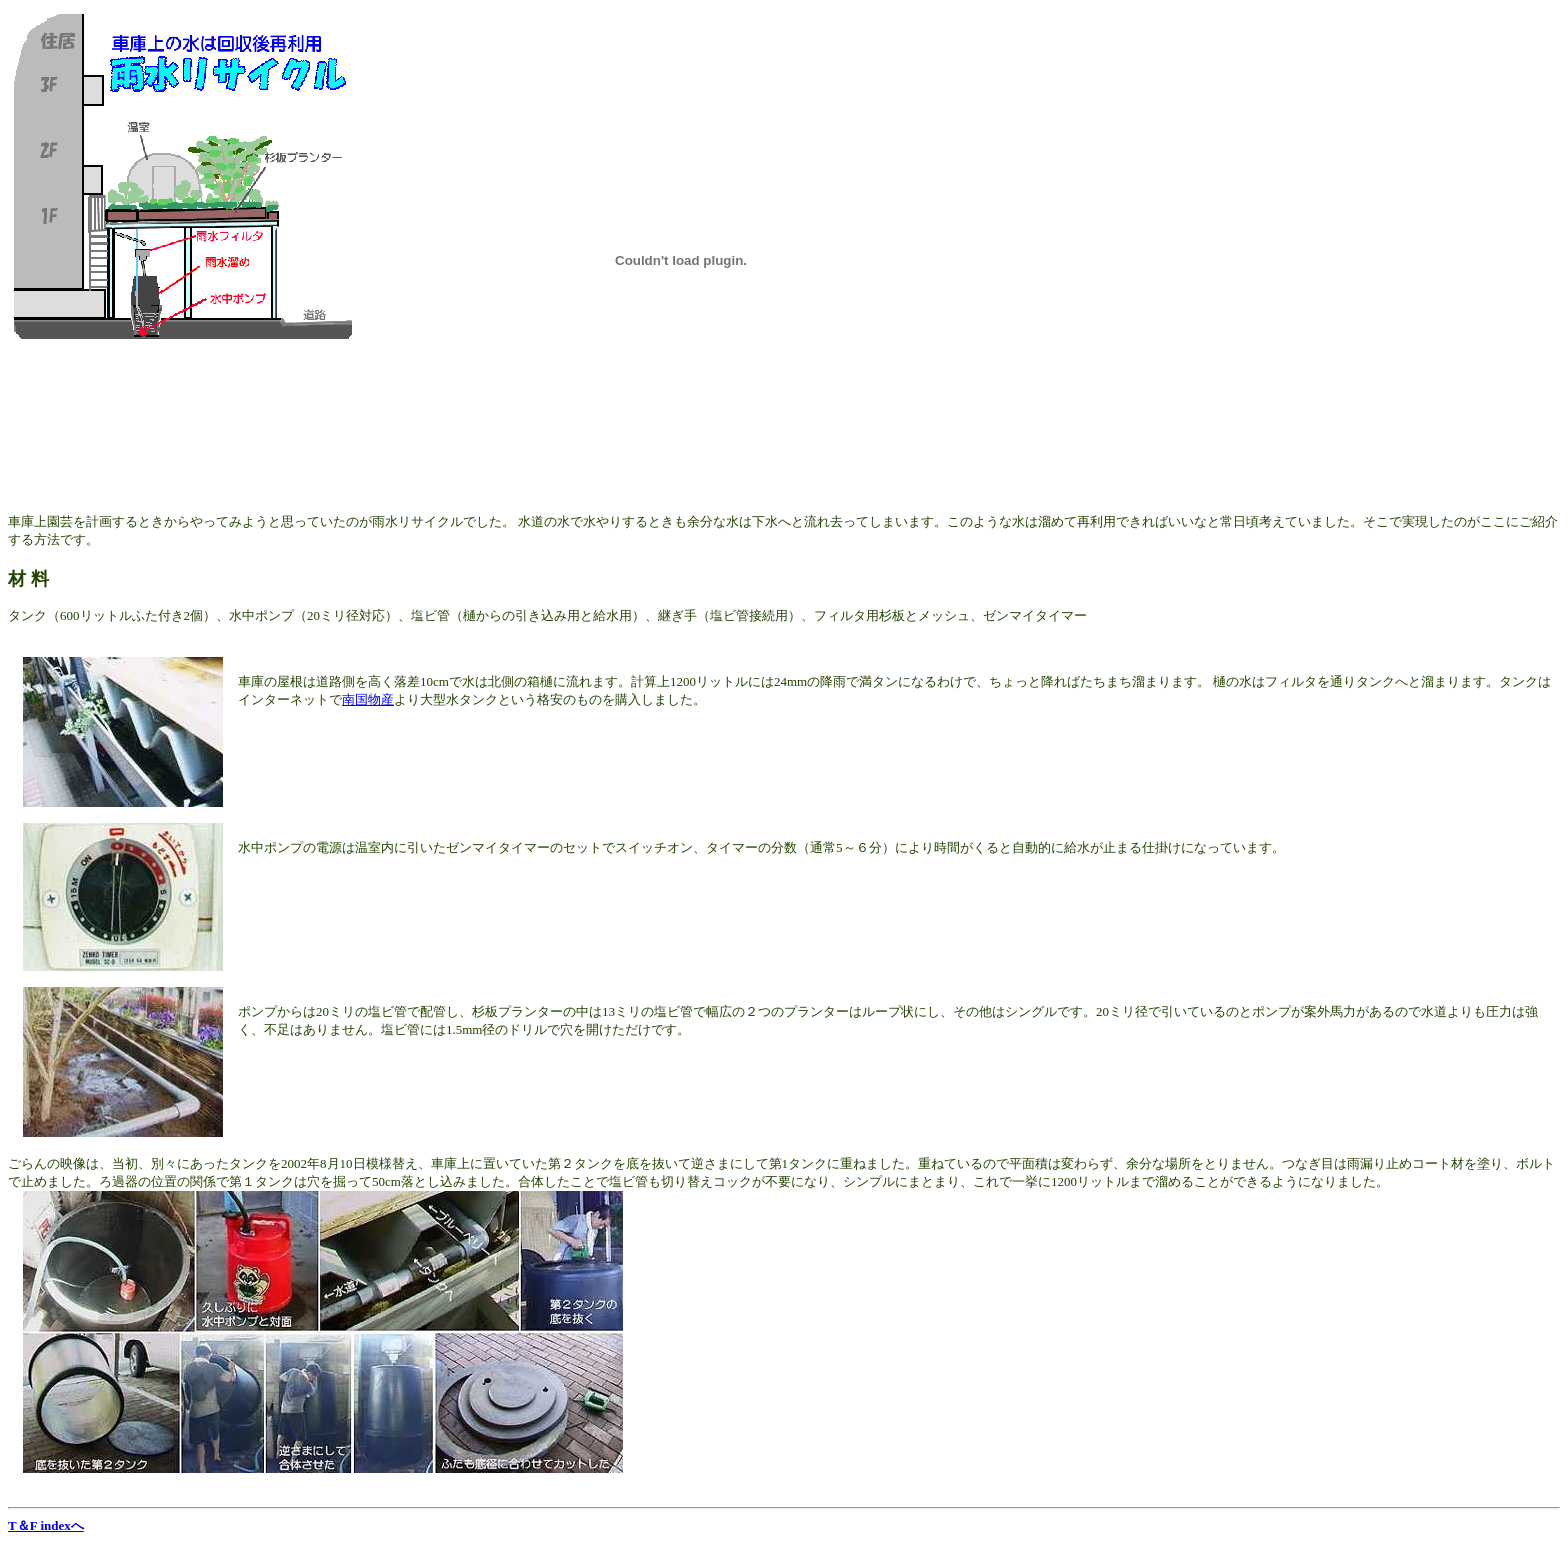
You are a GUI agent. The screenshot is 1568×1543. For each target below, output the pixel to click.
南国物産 (368, 699)
